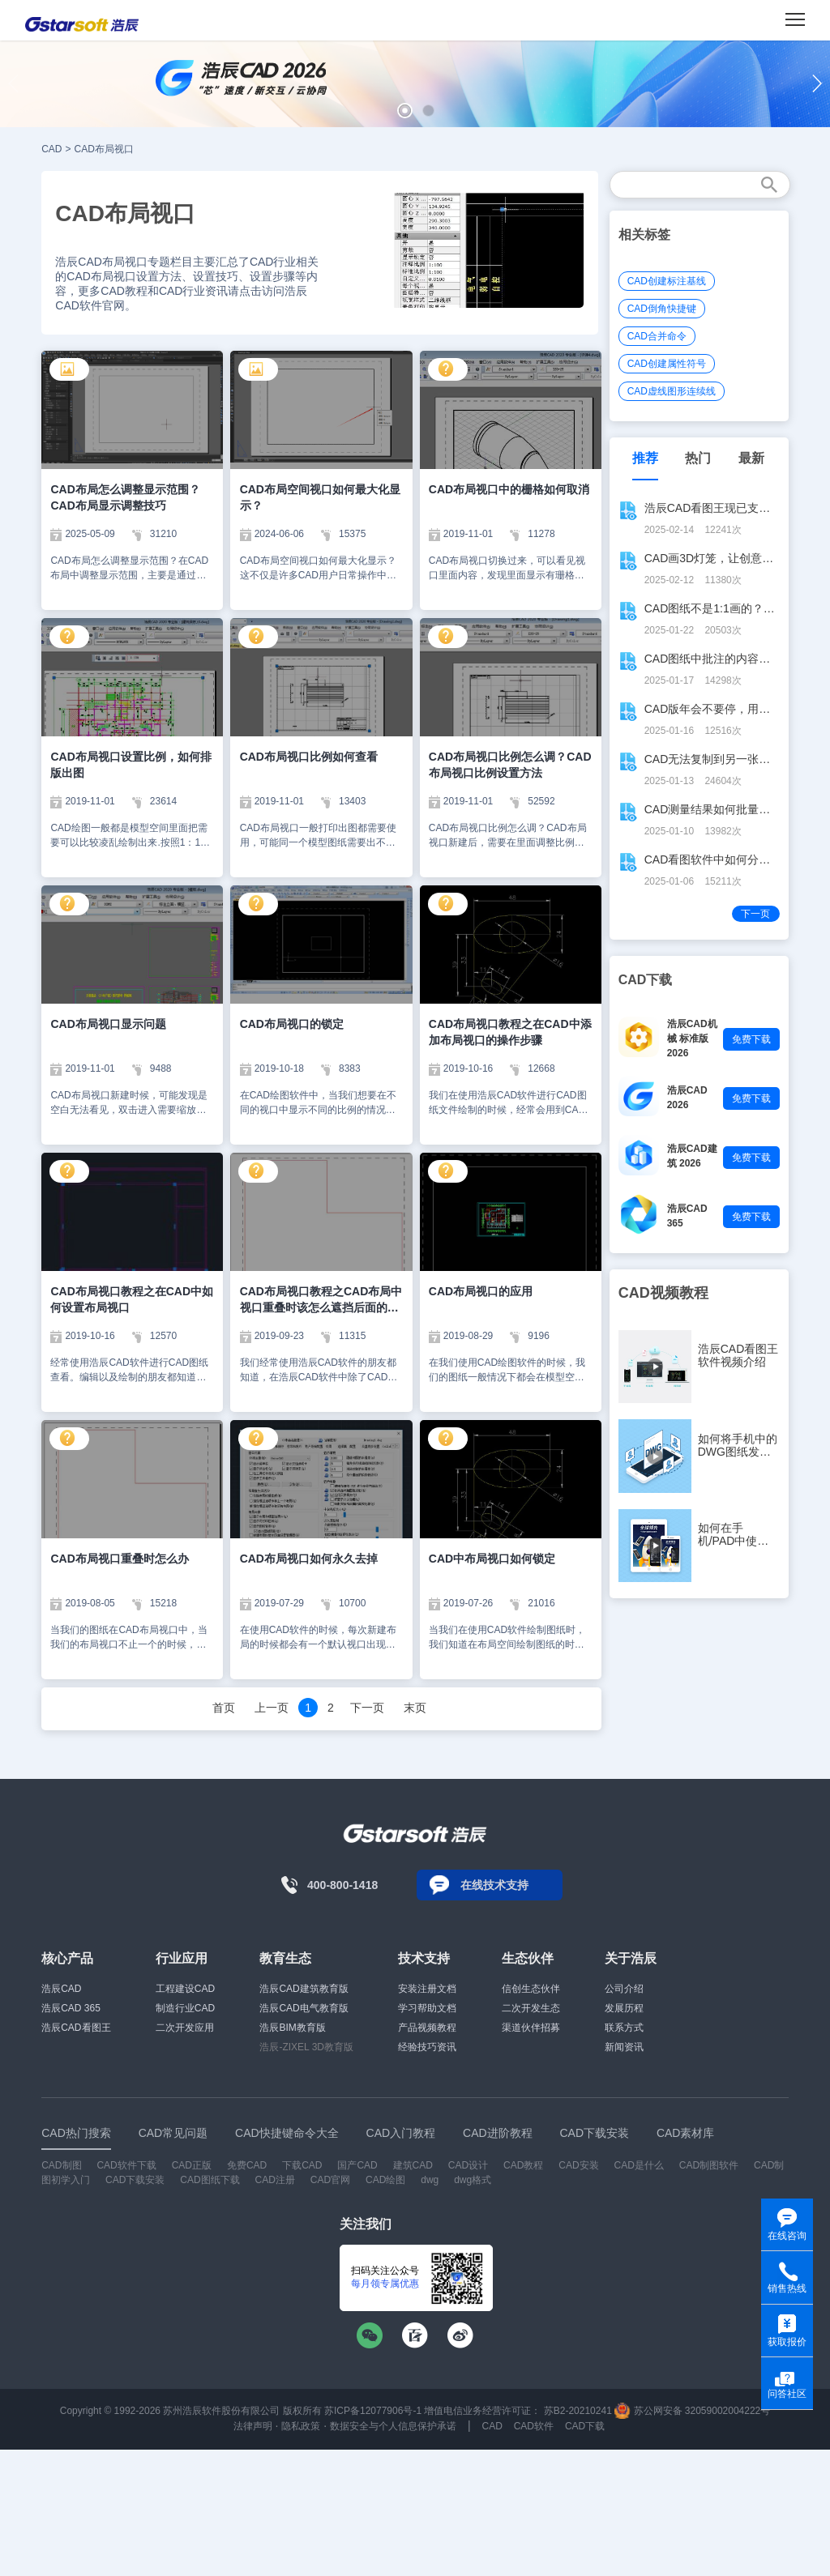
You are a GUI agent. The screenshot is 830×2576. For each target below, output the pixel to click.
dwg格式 (472, 2180)
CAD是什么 (639, 2165)
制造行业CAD (185, 2008)
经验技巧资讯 (427, 2047)
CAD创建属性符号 (666, 363)
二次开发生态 (531, 2008)
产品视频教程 (427, 2027)
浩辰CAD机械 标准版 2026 (692, 1038)
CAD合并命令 (657, 336)
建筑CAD (413, 2165)
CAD (51, 149)
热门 (698, 458)
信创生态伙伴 (531, 1988)
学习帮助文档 (427, 2008)
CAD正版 (192, 2165)
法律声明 (252, 2426)
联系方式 (624, 2027)
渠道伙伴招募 (531, 2027)
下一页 (367, 1707)
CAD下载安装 (135, 2180)
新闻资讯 (624, 2047)
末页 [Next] (415, 1707)
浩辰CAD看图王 (75, 2027)
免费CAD (247, 2165)
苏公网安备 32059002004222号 (692, 2410)
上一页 (272, 1707)
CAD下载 (585, 2426)
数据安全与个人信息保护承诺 (393, 2426)
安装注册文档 (427, 1988)
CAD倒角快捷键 (661, 308)
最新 (751, 458)
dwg (430, 2180)
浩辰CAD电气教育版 (303, 2008)
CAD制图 (61, 2165)
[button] (405, 110)
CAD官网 (330, 2180)
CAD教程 (523, 2165)
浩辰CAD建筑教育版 (303, 1988)
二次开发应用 (185, 2027)
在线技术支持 (494, 1885)
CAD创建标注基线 (666, 281)
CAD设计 (468, 2165)
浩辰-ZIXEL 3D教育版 (306, 2047)
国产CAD (357, 2165)
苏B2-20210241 (578, 2410)
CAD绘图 (385, 2180)
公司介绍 (624, 1988)
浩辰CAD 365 (71, 2008)
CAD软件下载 (126, 2165)
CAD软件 (534, 2426)
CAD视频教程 (663, 1293)
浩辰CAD (61, 1988)
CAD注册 (275, 2180)
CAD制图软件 (708, 2165)
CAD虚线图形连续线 (671, 391)
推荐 (645, 458)
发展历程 (624, 2008)
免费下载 (751, 1039)
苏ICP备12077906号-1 (372, 2410)
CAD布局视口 (104, 149)
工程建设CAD (185, 1988)
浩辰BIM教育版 (292, 2027)
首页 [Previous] (223, 1707)
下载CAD (302, 2165)
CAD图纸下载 (209, 2180)
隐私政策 (300, 2426)
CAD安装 (578, 2165)
